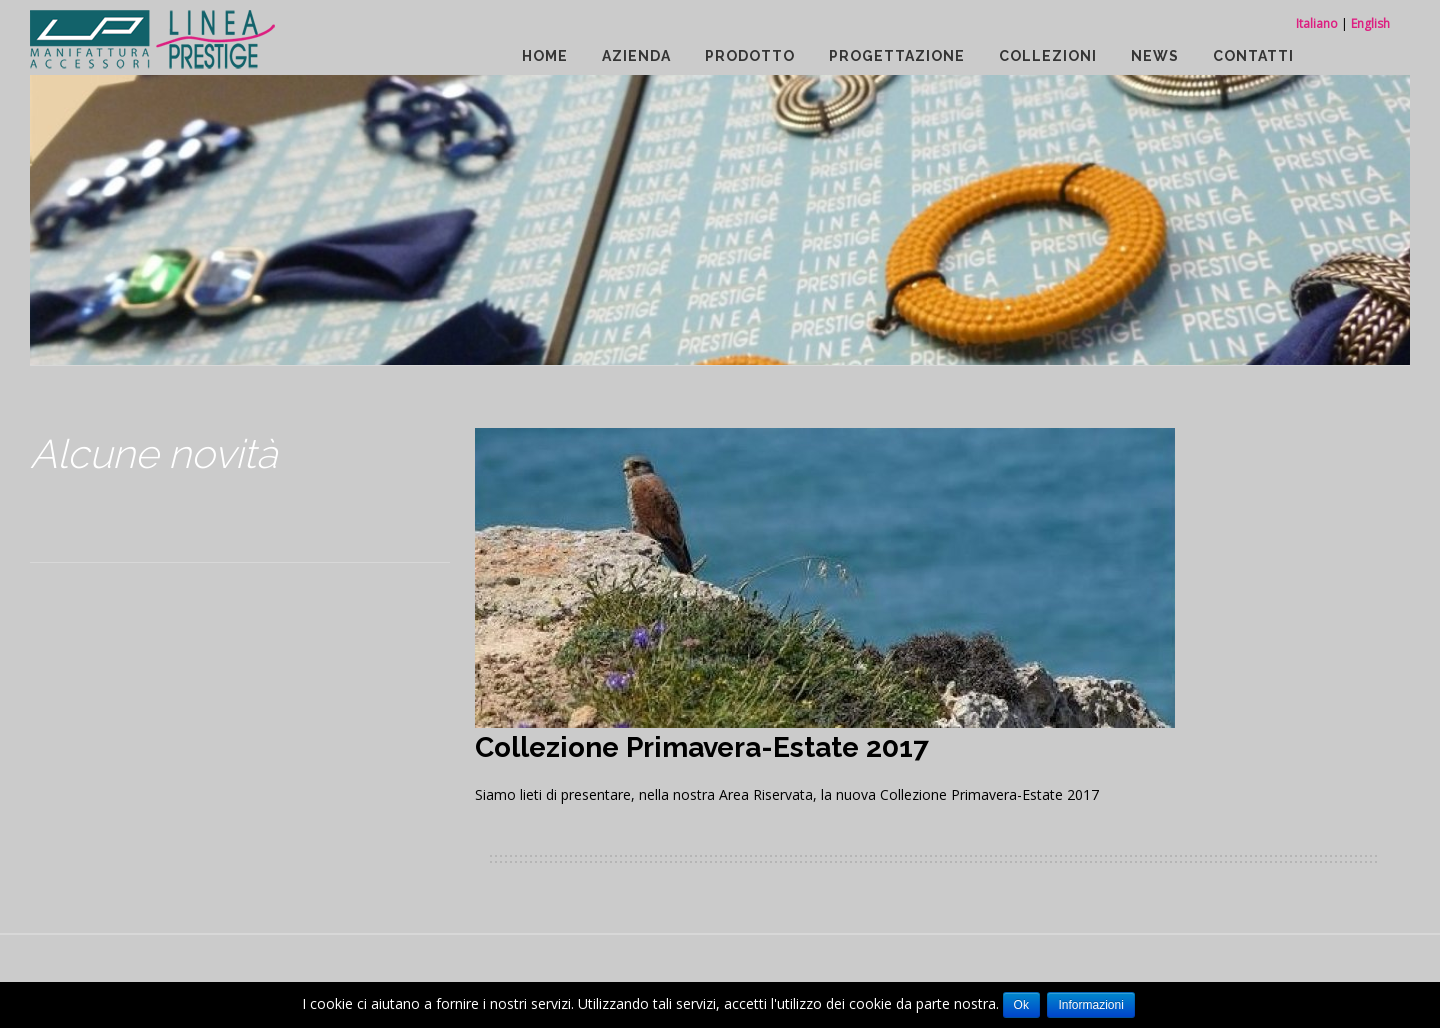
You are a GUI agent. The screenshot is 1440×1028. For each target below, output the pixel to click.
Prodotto (750, 56)
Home (545, 56)
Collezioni (1048, 56)
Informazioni (1090, 1005)
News (1155, 56)
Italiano (1317, 23)
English (1370, 23)
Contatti (1253, 56)
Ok (1021, 1005)
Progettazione (897, 56)
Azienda (636, 56)
